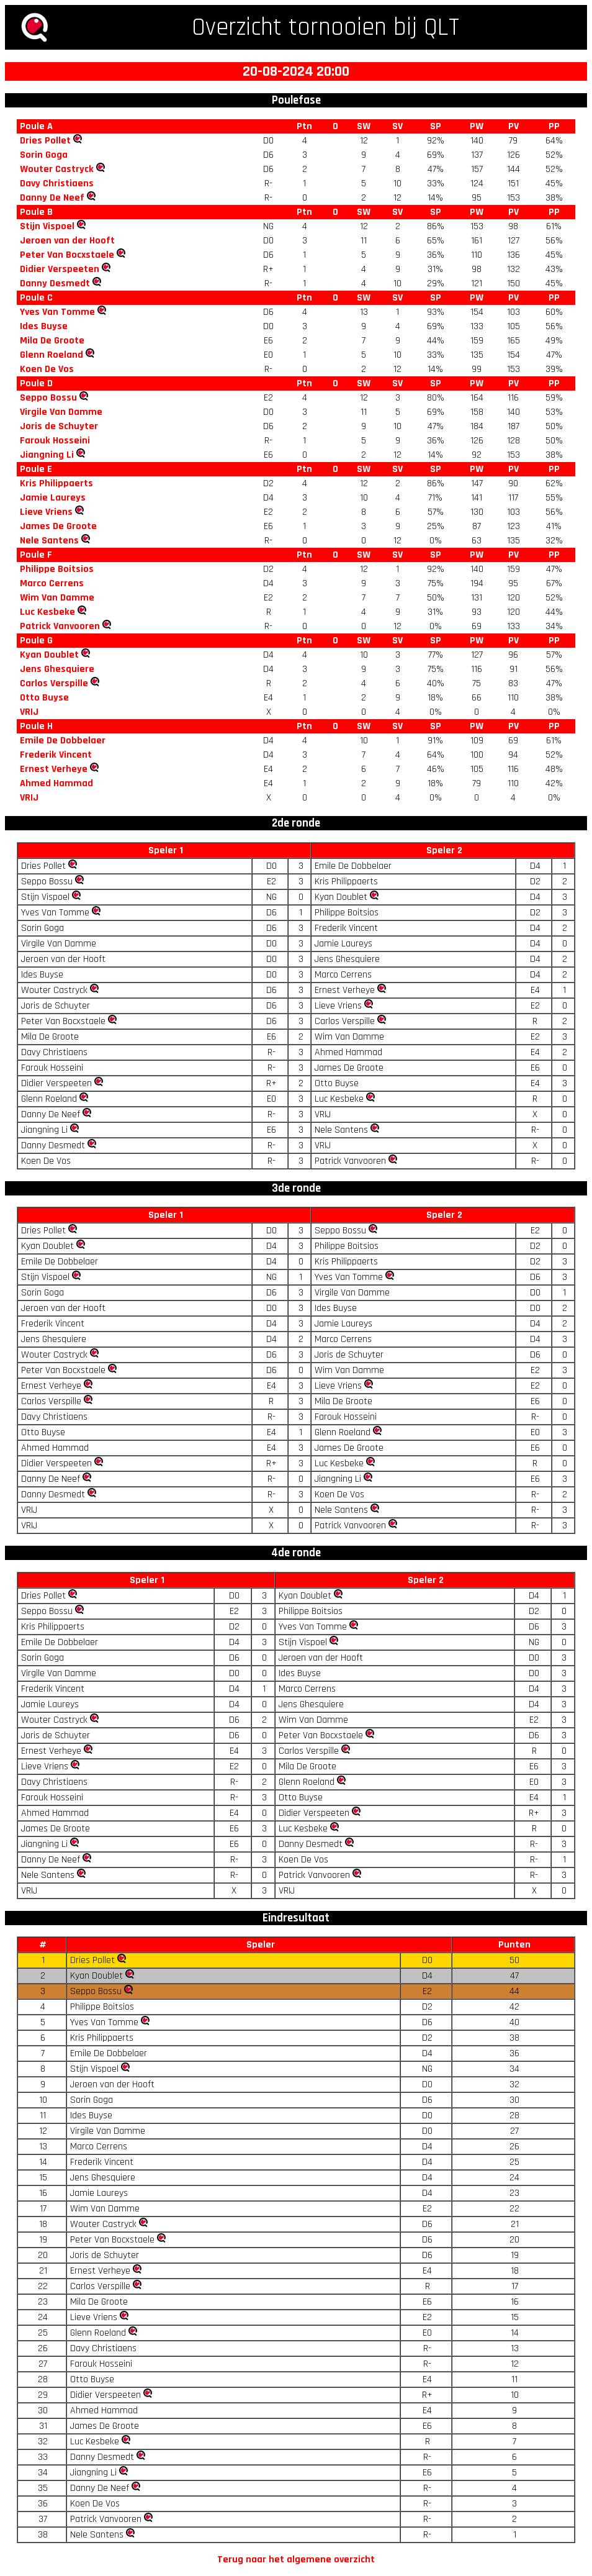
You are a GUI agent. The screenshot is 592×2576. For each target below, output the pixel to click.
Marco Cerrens (52, 583)
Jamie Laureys (53, 497)
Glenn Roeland (51, 354)
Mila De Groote (52, 340)
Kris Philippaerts (56, 483)
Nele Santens (49, 540)
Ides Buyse (44, 326)
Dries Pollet (45, 140)
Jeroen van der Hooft (67, 240)
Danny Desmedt (55, 283)
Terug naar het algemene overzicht (296, 2559)
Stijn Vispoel (47, 226)
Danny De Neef (52, 197)
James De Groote (58, 526)
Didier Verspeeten (59, 269)
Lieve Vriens (46, 512)
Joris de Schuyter (59, 426)
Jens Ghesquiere (57, 669)
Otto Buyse (44, 697)
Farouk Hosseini (55, 440)
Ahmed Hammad (56, 783)
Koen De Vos (47, 369)
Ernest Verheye (53, 769)
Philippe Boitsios (57, 569)
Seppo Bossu (48, 397)
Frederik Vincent (56, 754)
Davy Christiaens (57, 183)
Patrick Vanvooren (60, 626)
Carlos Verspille (54, 683)
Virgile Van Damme (61, 412)
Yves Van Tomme (57, 312)
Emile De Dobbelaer (62, 740)
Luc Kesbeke (47, 612)
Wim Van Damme (57, 597)
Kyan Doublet (49, 654)
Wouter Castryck (57, 169)
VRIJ (29, 712)
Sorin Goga (44, 154)
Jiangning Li (47, 454)
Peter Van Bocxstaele (67, 254)
